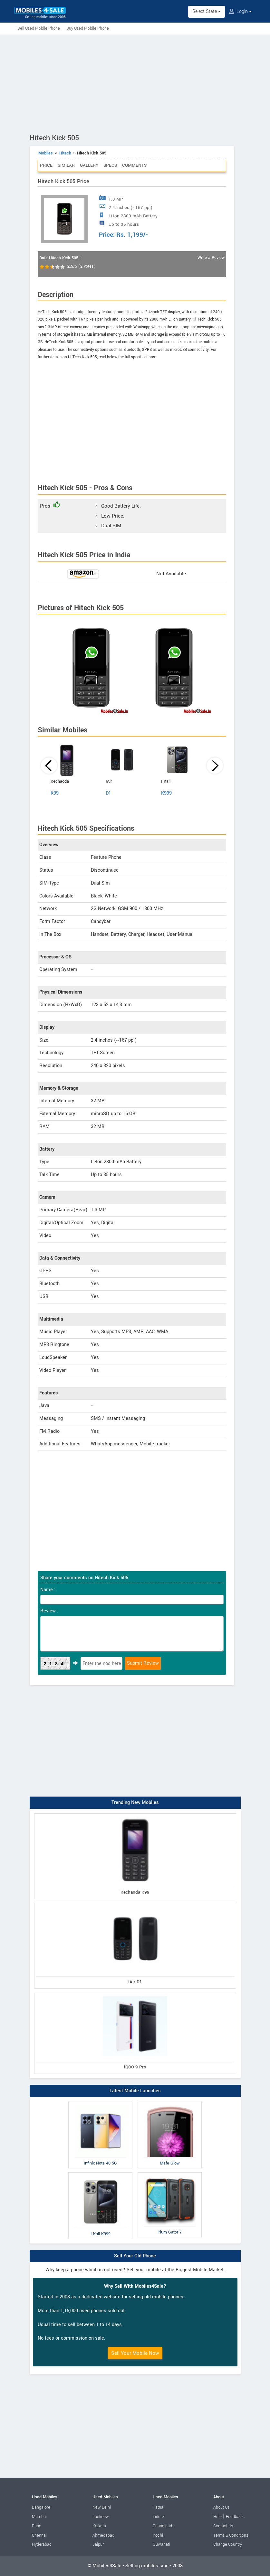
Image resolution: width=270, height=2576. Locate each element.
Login (240, 11)
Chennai (39, 2535)
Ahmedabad (103, 2535)
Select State (206, 11)
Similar (66, 165)
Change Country (227, 2544)
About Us (221, 2507)
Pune (36, 2526)
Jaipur (98, 2544)
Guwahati (161, 2544)
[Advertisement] (135, 83)
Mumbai (39, 2517)
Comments (134, 165)
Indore (158, 2517)
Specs (110, 165)
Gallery (89, 165)
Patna (158, 2507)
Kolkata (99, 2526)
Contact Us (223, 2526)
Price (46, 165)
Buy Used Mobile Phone (87, 28)
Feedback (235, 2517)
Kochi (158, 2535)
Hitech (65, 153)
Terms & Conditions (230, 2535)
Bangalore (41, 2507)
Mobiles (45, 153)
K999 (166, 793)
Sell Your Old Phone (135, 2256)
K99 (55, 793)
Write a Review (211, 258)
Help (217, 2517)
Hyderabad (42, 2544)
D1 (108, 793)
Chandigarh (163, 2526)
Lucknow (100, 2517)
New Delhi (101, 2507)
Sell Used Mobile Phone (38, 28)
